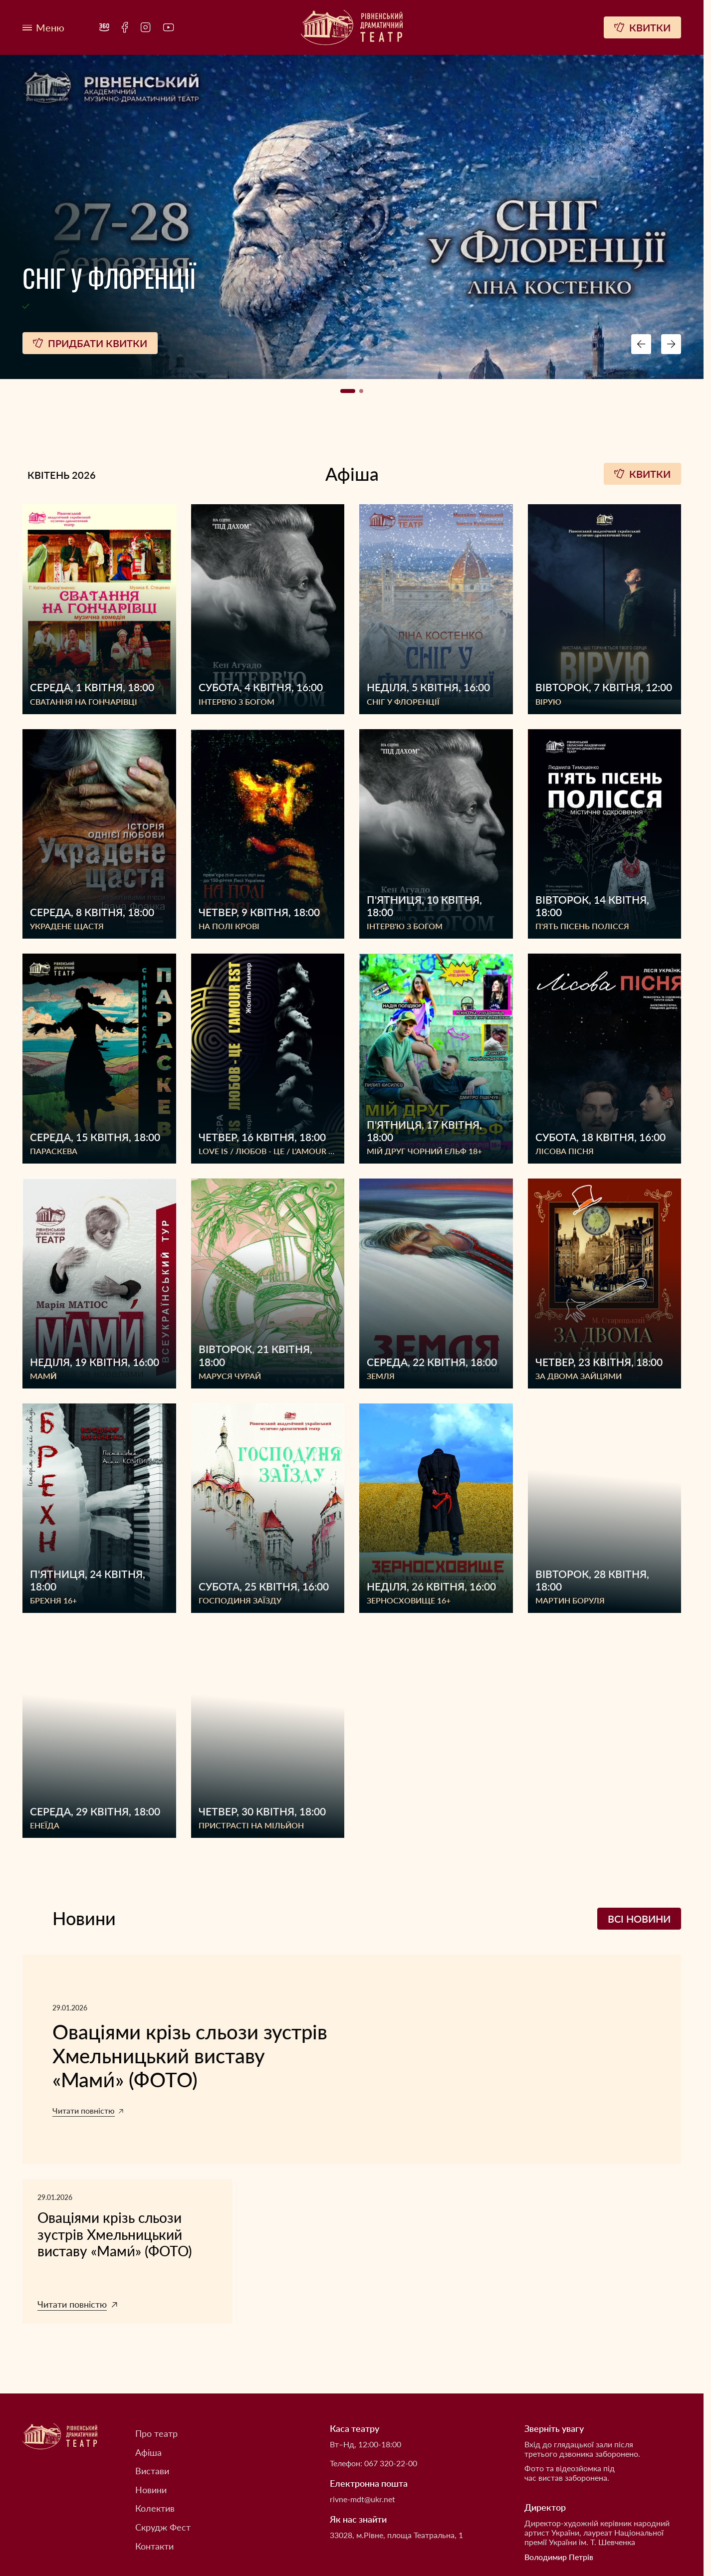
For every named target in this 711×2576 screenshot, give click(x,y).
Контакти (154, 2546)
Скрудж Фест (163, 2527)
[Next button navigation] (671, 344)
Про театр (156, 2433)
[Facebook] (125, 27)
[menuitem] (104, 27)
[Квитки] (642, 27)
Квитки (642, 474)
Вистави (152, 2471)
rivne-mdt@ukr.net (362, 2499)
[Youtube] (168, 27)
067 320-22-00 (390, 2463)
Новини (151, 2490)
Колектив (155, 2508)
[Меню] (43, 27)
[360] (104, 27)
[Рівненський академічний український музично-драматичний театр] (352, 27)
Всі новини (639, 1919)
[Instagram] (146, 27)
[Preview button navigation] (641, 344)
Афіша (148, 2452)
